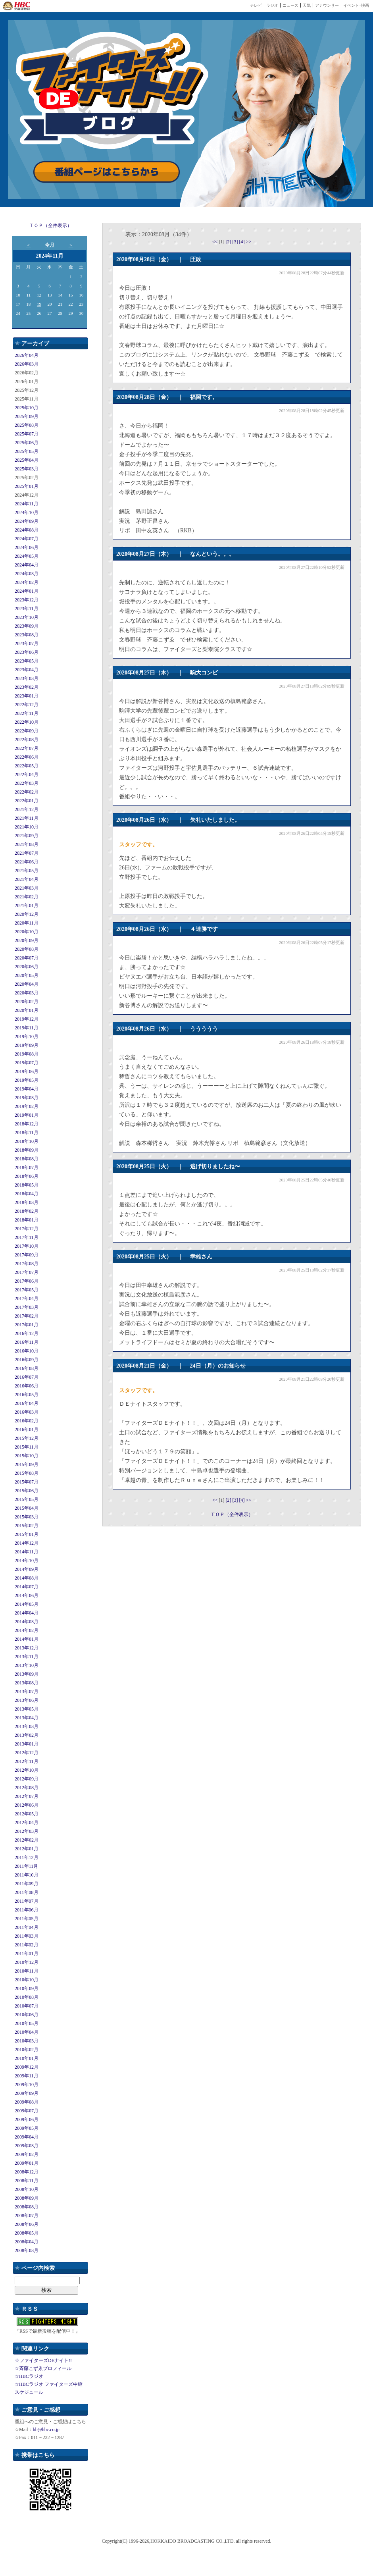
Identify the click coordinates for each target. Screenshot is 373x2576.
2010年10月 (26, 1980)
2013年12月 (26, 1648)
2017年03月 (26, 1307)
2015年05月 (26, 1499)
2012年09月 (26, 1779)
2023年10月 (26, 617)
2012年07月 (26, 1796)
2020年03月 (26, 993)
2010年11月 (26, 1971)
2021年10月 (26, 827)
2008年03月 (26, 2250)
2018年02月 (26, 1211)
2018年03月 (26, 1202)
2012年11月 (26, 1761)
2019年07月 (26, 1062)
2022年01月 (26, 800)
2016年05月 (26, 1394)
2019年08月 (26, 1054)
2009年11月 (26, 2076)
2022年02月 (26, 792)
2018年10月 (26, 1141)
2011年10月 (26, 1875)
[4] (242, 242)
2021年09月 (26, 835)
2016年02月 (26, 1421)
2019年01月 (26, 1115)
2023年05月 (26, 661)
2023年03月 (26, 678)
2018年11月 (26, 1132)
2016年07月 (26, 1377)
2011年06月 (26, 1910)
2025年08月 (26, 425)
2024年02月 (26, 582)
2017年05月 (26, 1290)
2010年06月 (26, 2014)
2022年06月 (26, 757)
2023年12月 (26, 600)
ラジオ (272, 5)
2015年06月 (26, 1490)
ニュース (290, 5)
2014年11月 (26, 1552)
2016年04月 (26, 1403)
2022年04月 (26, 774)
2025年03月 (26, 469)
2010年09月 (26, 1988)
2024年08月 (26, 530)
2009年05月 (26, 2128)
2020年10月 (26, 931)
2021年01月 (26, 905)
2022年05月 (26, 766)
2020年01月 (26, 1010)
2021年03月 (26, 888)
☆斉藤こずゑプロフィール (43, 2368)
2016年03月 (26, 1412)
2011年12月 (26, 1857)
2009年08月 (26, 2102)
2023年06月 (26, 652)
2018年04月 (26, 1193)
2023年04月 (26, 669)
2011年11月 (26, 1866)
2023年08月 (26, 635)
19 (39, 304)
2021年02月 (26, 897)
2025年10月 (26, 407)
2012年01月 (26, 1849)
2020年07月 (26, 958)
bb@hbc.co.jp (46, 2429)
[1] (222, 242)
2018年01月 (26, 1220)
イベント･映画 (356, 5)
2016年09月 (26, 1359)
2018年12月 (26, 1124)
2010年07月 (26, 2006)
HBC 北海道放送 (17, 6)
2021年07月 (26, 853)
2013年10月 (26, 1665)
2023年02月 (26, 687)
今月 (49, 245)
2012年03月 (26, 1831)
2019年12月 (26, 1019)
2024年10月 (26, 512)
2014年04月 (26, 1613)
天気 (307, 5)
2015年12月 (26, 1438)
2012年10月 (26, 1770)
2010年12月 (26, 1962)
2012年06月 (26, 1805)
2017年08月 (26, 1263)
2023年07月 (26, 643)
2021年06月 (26, 862)
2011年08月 (26, 1892)
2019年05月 (26, 1080)
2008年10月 (26, 2189)
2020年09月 (26, 940)
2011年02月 (26, 1945)
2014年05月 (26, 1604)
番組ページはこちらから (106, 172)
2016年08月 (26, 1368)
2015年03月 (26, 1517)
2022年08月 (26, 739)
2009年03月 (26, 2145)
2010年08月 (26, 1997)
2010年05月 (26, 2023)
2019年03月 (26, 1097)
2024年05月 (26, 556)
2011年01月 (26, 1953)
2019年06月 (26, 1071)
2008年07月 (26, 2215)
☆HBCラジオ (29, 2376)
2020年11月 (26, 923)
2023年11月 (26, 608)
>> (249, 242)
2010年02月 (26, 2049)
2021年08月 (26, 844)
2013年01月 (26, 1744)
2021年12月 (26, 809)
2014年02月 (26, 1630)
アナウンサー (327, 5)
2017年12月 (26, 1228)
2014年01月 (26, 1639)
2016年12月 (26, 1333)
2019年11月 (26, 1028)
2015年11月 (26, 1447)
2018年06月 (26, 1176)
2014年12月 (26, 1543)
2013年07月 (26, 1691)
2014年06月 (26, 1595)
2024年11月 (26, 504)
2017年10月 (26, 1246)
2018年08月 (26, 1159)
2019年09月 (26, 1045)
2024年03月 (26, 573)
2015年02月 (26, 1525)
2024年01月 (26, 591)
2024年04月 (26, 565)
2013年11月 (26, 1656)
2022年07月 (26, 748)
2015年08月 (26, 1473)
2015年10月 (26, 1456)
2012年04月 (26, 1822)
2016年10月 (26, 1351)
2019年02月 (26, 1106)
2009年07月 (26, 2111)
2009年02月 (26, 2154)
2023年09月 (26, 626)
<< (215, 242)
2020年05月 (26, 975)
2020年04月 (26, 984)
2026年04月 (26, 355)
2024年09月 (26, 521)
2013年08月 (26, 1683)
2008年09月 (26, 2198)
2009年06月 (26, 2119)
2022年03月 (26, 783)
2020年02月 (26, 1001)
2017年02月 (26, 1316)
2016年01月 (26, 1429)
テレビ (256, 5)
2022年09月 (26, 731)
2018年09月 (26, 1150)
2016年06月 (26, 1386)
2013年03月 (26, 1726)
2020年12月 (26, 914)
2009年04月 (26, 2137)
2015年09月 (26, 1464)
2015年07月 (26, 1482)
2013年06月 (26, 1700)
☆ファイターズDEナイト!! (43, 2360)
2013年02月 (26, 1735)
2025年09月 (26, 416)
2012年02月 (26, 1840)
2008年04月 (26, 2242)
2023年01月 (26, 696)
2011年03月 (26, 1936)
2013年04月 (26, 1718)
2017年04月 (26, 1298)
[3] (236, 242)
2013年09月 (26, 1674)
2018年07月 (26, 1167)
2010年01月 (26, 2058)
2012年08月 (26, 1787)
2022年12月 (26, 704)
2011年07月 (26, 1901)
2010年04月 (26, 2032)
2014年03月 (26, 1621)
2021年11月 (26, 818)
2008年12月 (26, 2172)
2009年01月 (26, 2163)
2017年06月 (26, 1281)
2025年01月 (26, 486)
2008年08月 (26, 2207)
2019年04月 (26, 1089)
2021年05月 (26, 870)
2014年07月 (26, 1587)
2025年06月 (26, 442)
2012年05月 (26, 1814)
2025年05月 (26, 451)
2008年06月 (26, 2224)
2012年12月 (26, 1752)
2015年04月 (26, 1508)
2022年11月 (26, 713)
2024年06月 (26, 547)
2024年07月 (26, 538)
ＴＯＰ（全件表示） (50, 225)
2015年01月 (26, 1534)
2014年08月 (26, 1578)
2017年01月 (26, 1324)
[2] (229, 242)
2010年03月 (26, 2041)
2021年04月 (26, 879)
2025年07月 (26, 434)
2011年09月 (26, 1883)
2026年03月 (26, 364)
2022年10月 (26, 722)
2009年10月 (26, 2084)
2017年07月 (26, 1272)
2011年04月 (26, 1927)
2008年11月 (26, 2180)
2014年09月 (26, 1569)
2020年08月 (26, 949)
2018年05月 (26, 1185)
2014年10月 (26, 1560)
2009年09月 (26, 2093)
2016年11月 (26, 1342)
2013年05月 (26, 1709)
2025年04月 (26, 460)
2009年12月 (26, 2067)
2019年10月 (26, 1036)
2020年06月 (26, 966)
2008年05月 (26, 2233)
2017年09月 (26, 1255)
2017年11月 (26, 1237)
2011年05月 (26, 1918)
